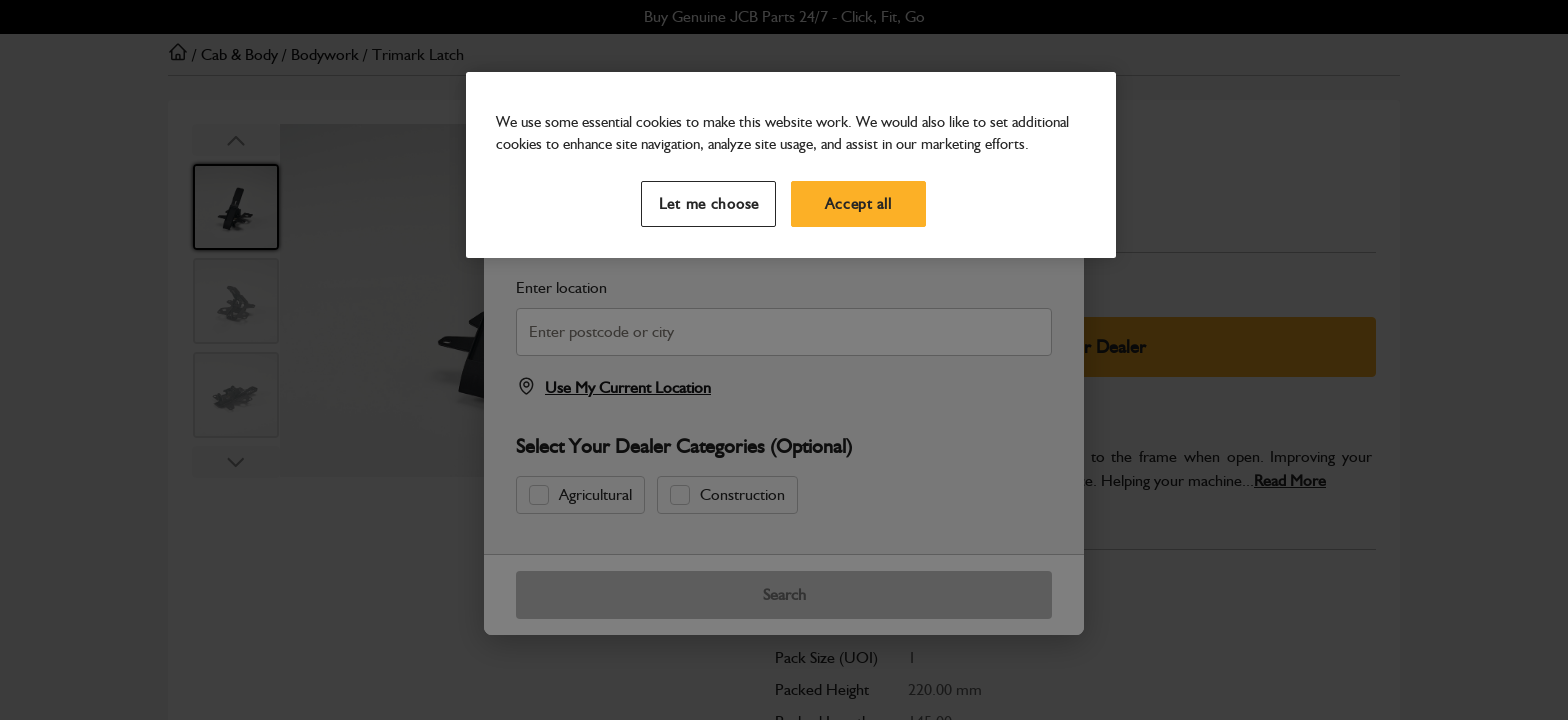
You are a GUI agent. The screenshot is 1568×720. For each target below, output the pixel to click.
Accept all (858, 204)
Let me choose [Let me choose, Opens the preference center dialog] (709, 204)
